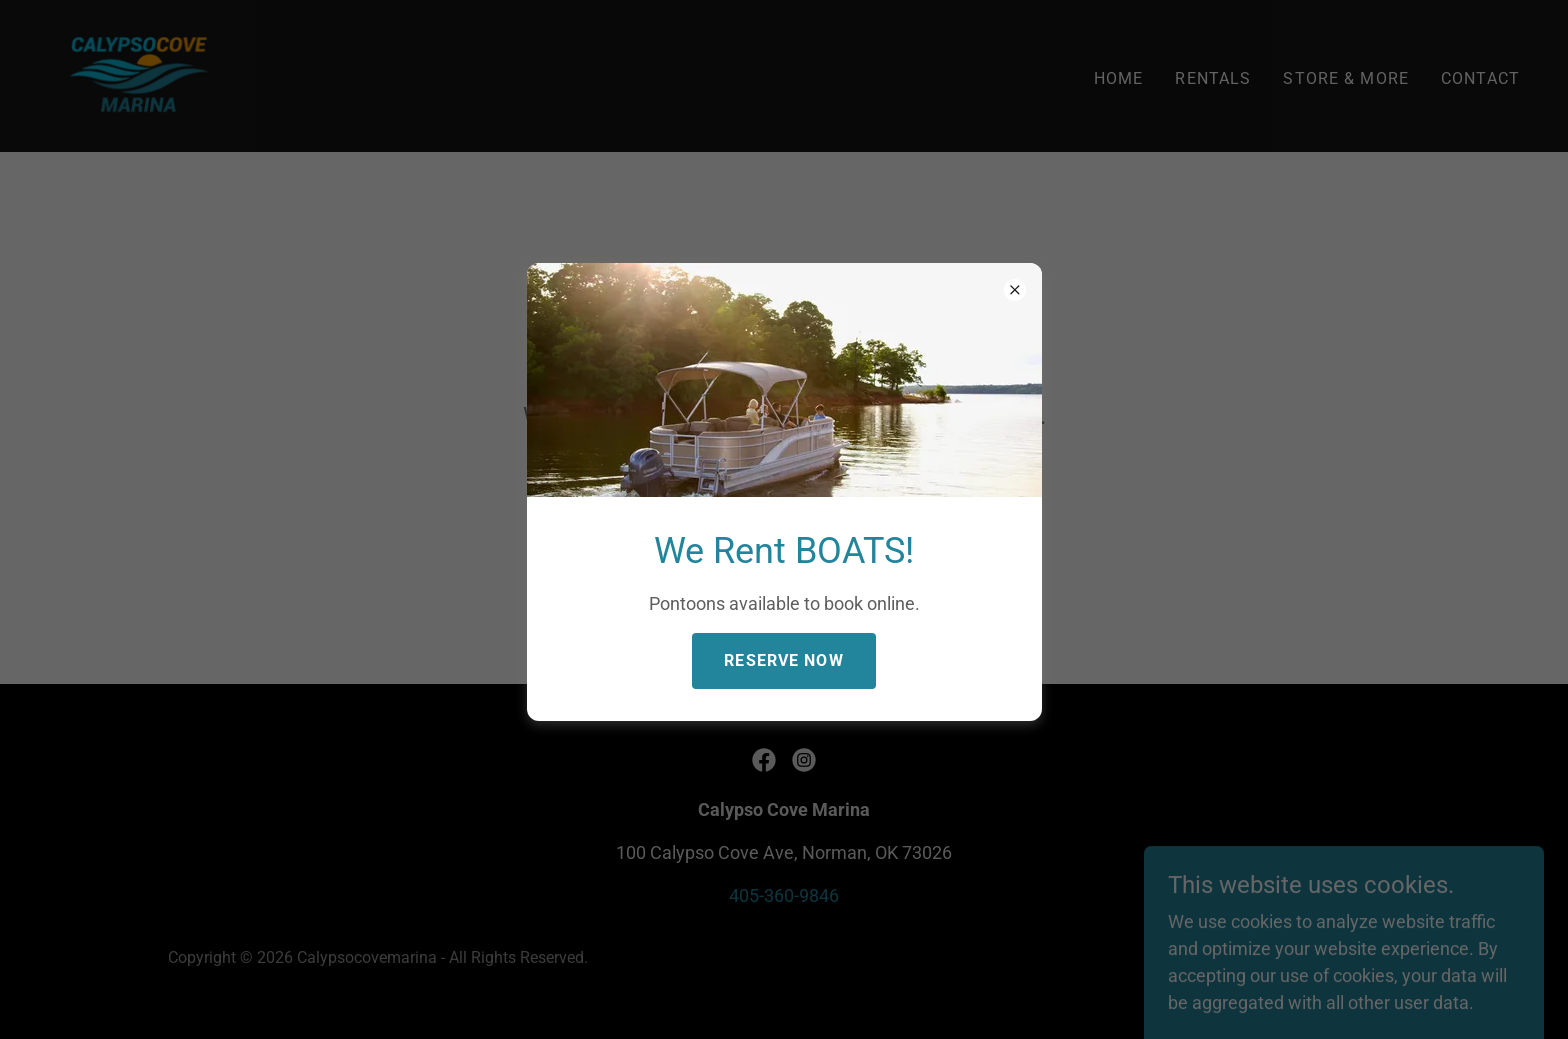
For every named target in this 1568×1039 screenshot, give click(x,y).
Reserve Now (784, 660)
